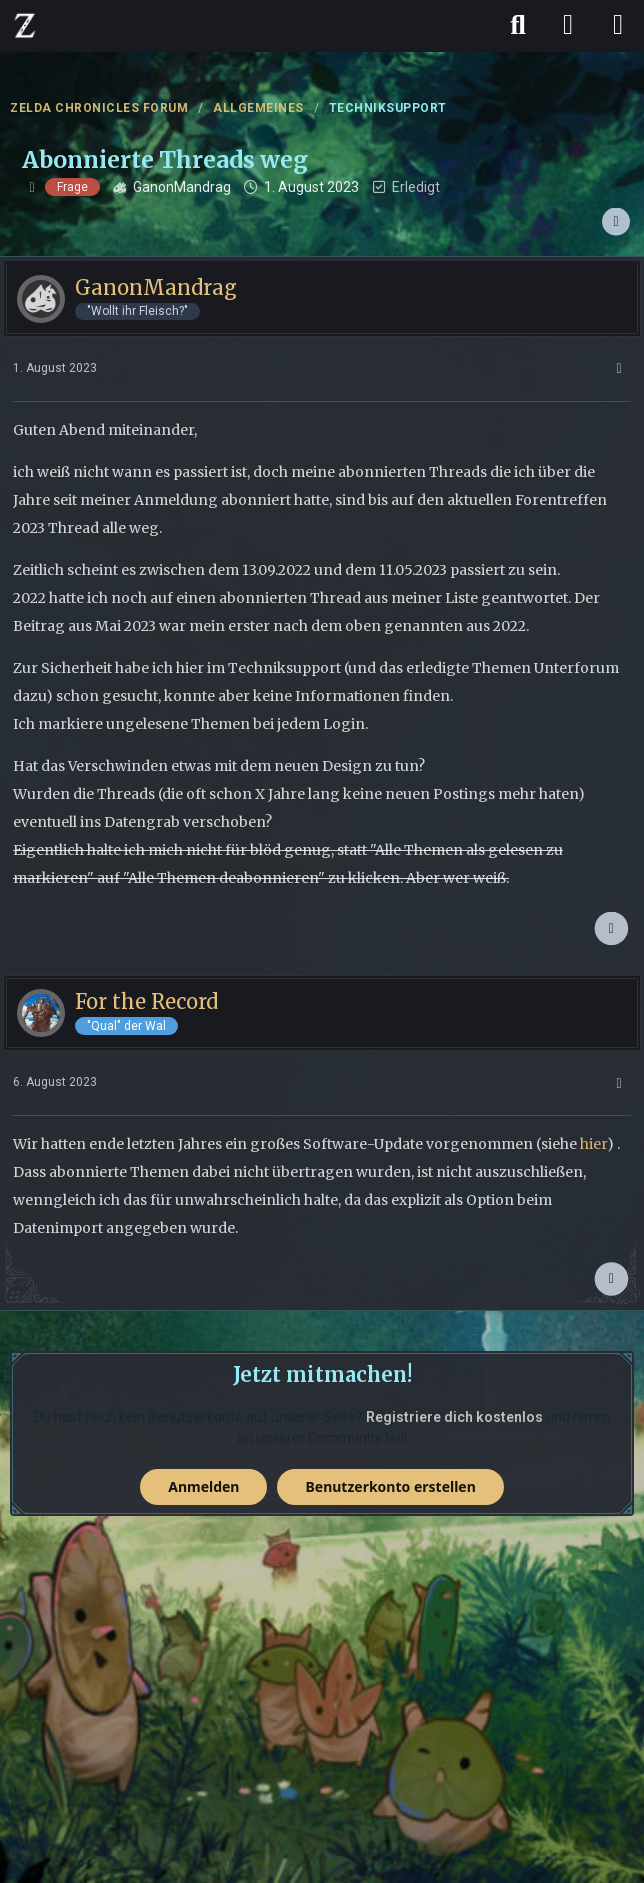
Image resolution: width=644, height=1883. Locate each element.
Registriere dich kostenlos (454, 1417)
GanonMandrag (182, 187)
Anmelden (203, 1486)
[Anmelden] (568, 25)
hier (593, 1144)
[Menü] (618, 25)
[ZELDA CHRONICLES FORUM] (25, 25)
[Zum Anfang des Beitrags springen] (611, 929)
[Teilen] (616, 222)
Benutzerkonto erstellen (390, 1486)
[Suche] (518, 25)
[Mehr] (619, 368)
